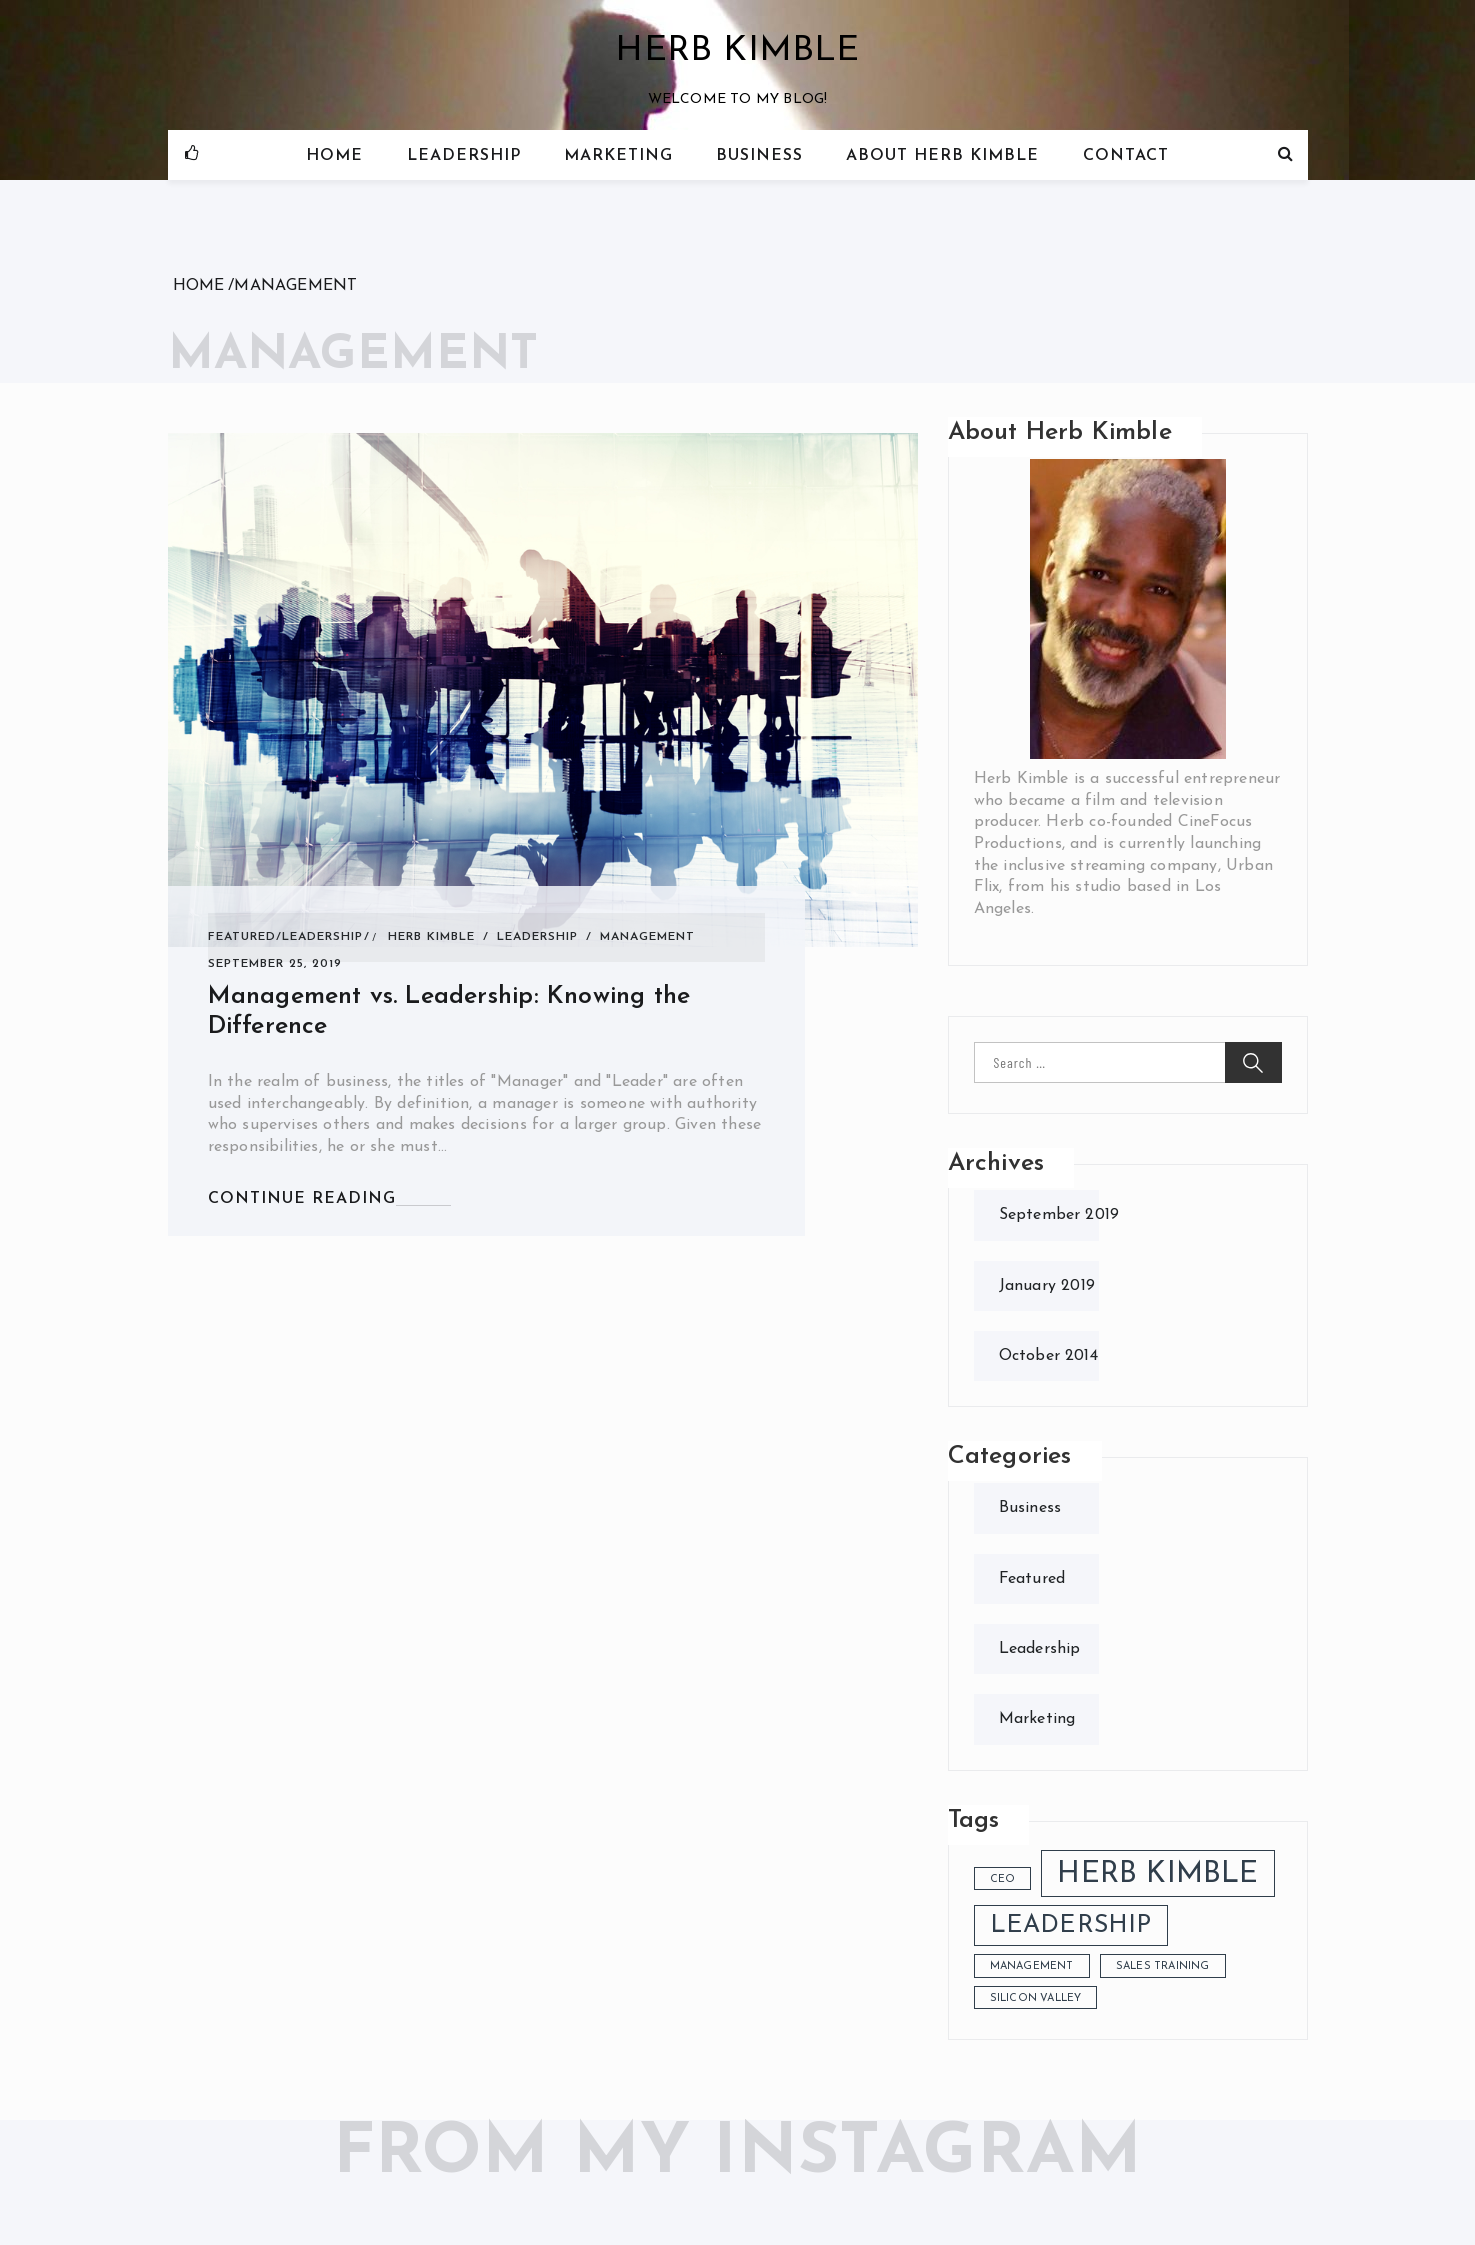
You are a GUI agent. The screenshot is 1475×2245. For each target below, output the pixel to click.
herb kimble (431, 937)
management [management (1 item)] (1032, 1966)
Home (334, 156)
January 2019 (1047, 1286)
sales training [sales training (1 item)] (1163, 1966)
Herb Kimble (737, 51)
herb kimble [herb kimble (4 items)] (1157, 1874)
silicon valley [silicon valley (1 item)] (1036, 1998)
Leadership (464, 156)
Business (759, 156)
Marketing (618, 156)
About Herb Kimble (942, 156)
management (647, 937)
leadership (537, 937)
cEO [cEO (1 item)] (1003, 1879)
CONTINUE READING (302, 1199)
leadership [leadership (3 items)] (1071, 1926)
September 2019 (1059, 1215)
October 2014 (1048, 1356)
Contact (1126, 156)
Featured (242, 937)
